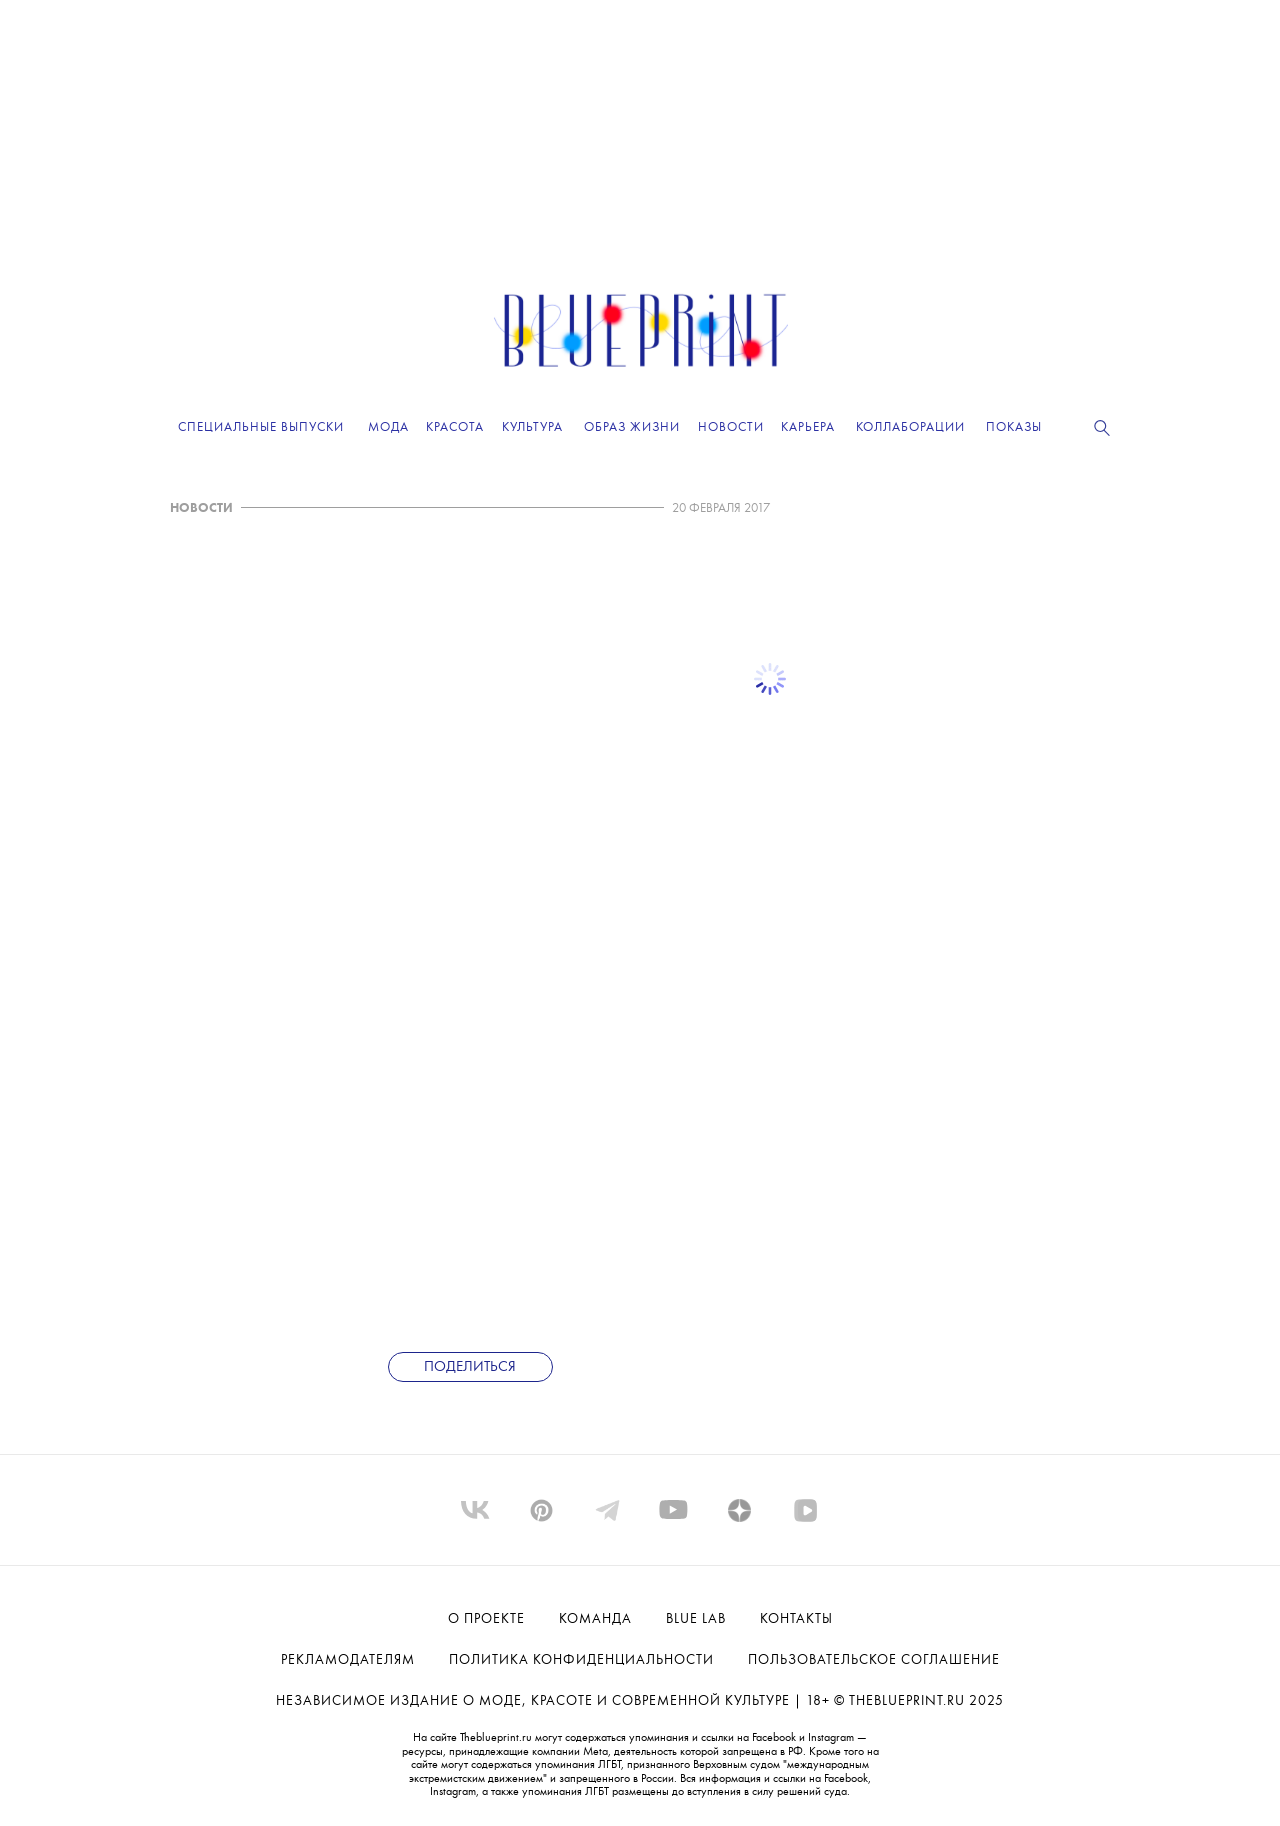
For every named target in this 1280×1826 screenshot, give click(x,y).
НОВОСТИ (201, 508)
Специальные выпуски (261, 427)
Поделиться (470, 1367)
